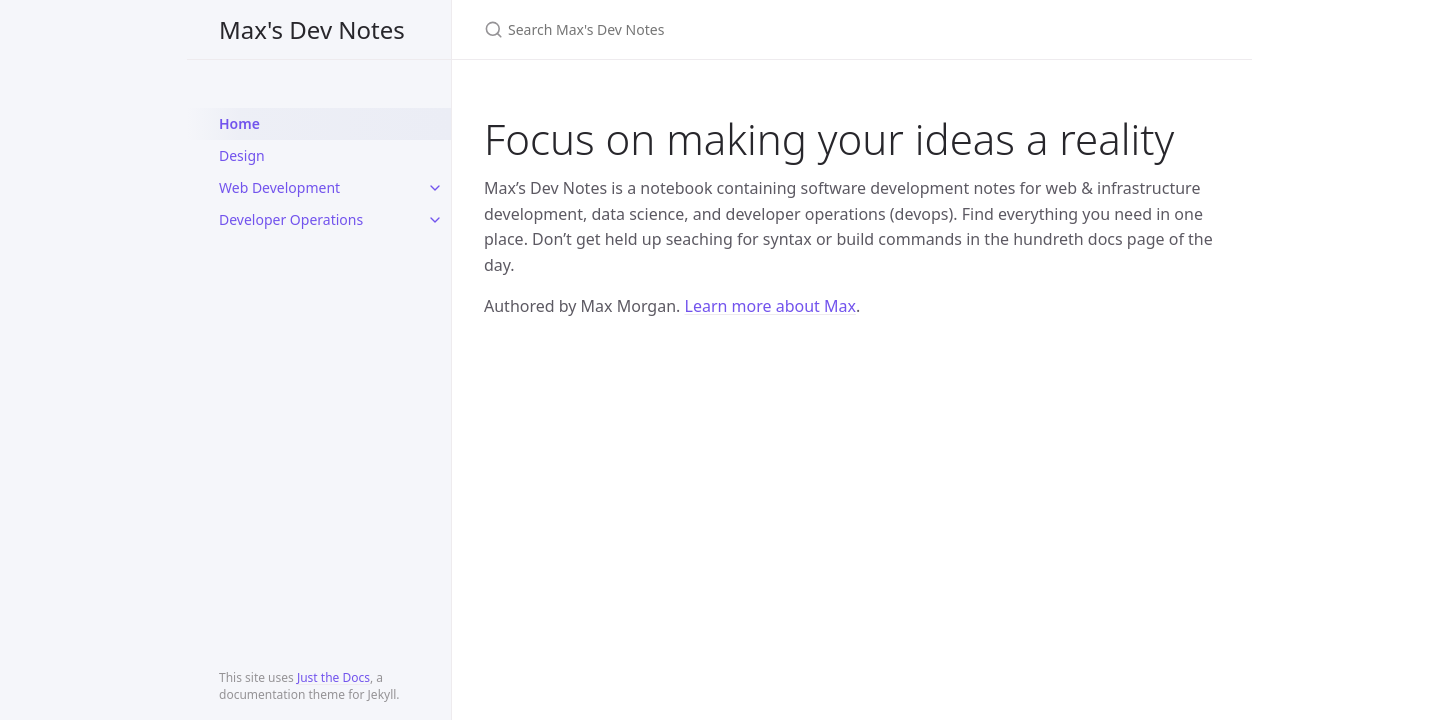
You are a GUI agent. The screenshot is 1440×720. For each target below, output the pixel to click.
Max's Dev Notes (312, 29)
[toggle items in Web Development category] (435, 188)
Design (242, 155)
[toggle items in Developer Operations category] (435, 220)
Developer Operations (291, 219)
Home (239, 123)
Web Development (279, 187)
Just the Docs (333, 677)
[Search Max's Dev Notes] (720, 29)
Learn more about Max (770, 306)
